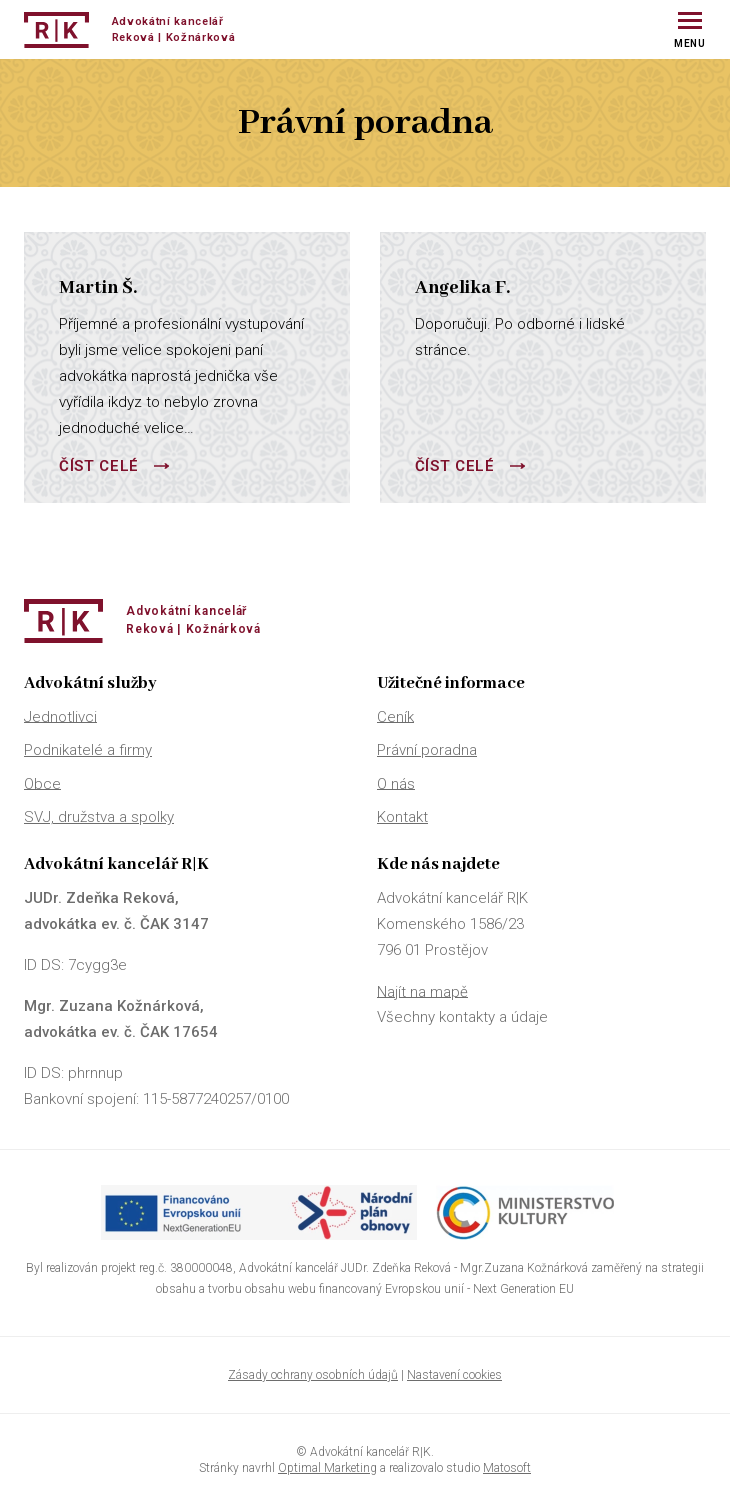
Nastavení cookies (454, 1375)
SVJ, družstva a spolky (99, 817)
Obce (42, 783)
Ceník (395, 716)
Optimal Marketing (327, 1468)
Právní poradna (427, 750)
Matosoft (507, 1468)
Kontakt (402, 817)
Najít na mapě (422, 991)
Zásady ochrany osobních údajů (313, 1375)
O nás (396, 783)
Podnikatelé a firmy (88, 750)
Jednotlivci (60, 716)
